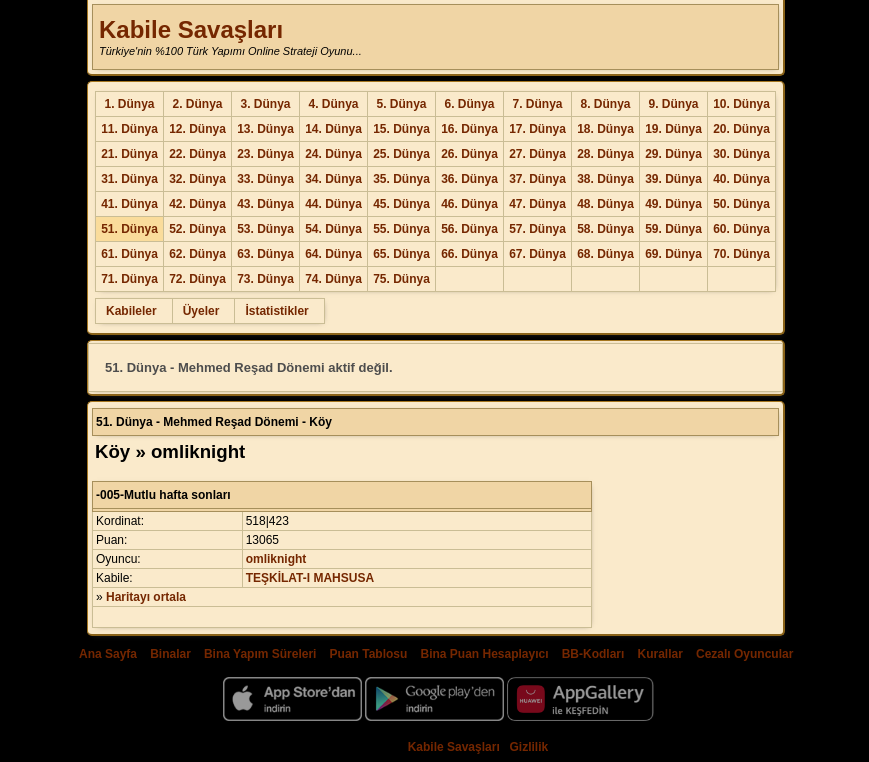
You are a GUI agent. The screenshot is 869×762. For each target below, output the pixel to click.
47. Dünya (537, 204)
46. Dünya (469, 204)
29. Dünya (673, 154)
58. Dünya (605, 229)
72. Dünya (197, 279)
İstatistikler (276, 311)
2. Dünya (197, 104)
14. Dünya (333, 129)
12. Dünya (197, 129)
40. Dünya (741, 179)
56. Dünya (469, 229)
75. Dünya (401, 279)
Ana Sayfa (108, 654)
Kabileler (131, 311)
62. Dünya (197, 254)
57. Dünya (537, 229)
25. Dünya (401, 154)
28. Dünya (605, 154)
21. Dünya (129, 154)
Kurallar (659, 654)
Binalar (170, 654)
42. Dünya (197, 204)
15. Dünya (401, 129)
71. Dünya (129, 279)
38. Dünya (605, 179)
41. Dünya (129, 204)
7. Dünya (537, 104)
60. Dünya (741, 229)
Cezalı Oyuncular (744, 654)
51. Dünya (129, 229)
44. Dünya (333, 204)
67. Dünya (537, 254)
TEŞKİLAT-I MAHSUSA (310, 578)
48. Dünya (605, 204)
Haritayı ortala (146, 597)
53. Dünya (265, 229)
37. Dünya (537, 179)
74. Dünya (333, 279)
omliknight (276, 559)
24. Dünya (333, 154)
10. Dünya (741, 104)
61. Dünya (129, 254)
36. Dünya (469, 179)
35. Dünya (401, 179)
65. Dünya (401, 254)
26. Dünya (469, 154)
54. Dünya (333, 229)
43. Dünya (265, 204)
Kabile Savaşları (191, 29)
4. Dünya (333, 104)
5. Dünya (401, 104)
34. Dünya (333, 179)
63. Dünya (265, 254)
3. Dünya (265, 104)
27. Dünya (537, 154)
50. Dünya (741, 204)
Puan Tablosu (369, 654)
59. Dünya (673, 229)
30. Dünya (741, 154)
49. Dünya (673, 204)
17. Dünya (537, 129)
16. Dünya (469, 129)
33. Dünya (265, 179)
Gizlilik (529, 747)
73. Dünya (265, 279)
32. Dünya (197, 179)
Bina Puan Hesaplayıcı (485, 654)
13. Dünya (265, 129)
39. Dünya (673, 179)
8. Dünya (605, 104)
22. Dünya (197, 154)
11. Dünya (129, 129)
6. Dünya (469, 104)
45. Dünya (401, 204)
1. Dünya (129, 104)
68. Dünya (605, 254)
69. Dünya (673, 254)
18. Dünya (605, 129)
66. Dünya (469, 254)
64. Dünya (333, 254)
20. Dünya (741, 129)
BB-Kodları (593, 654)
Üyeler (201, 311)
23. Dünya (265, 154)
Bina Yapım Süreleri (260, 654)
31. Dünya (129, 179)
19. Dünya (673, 129)
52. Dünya (197, 229)
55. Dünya (401, 229)
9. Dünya (673, 104)
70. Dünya (741, 254)
